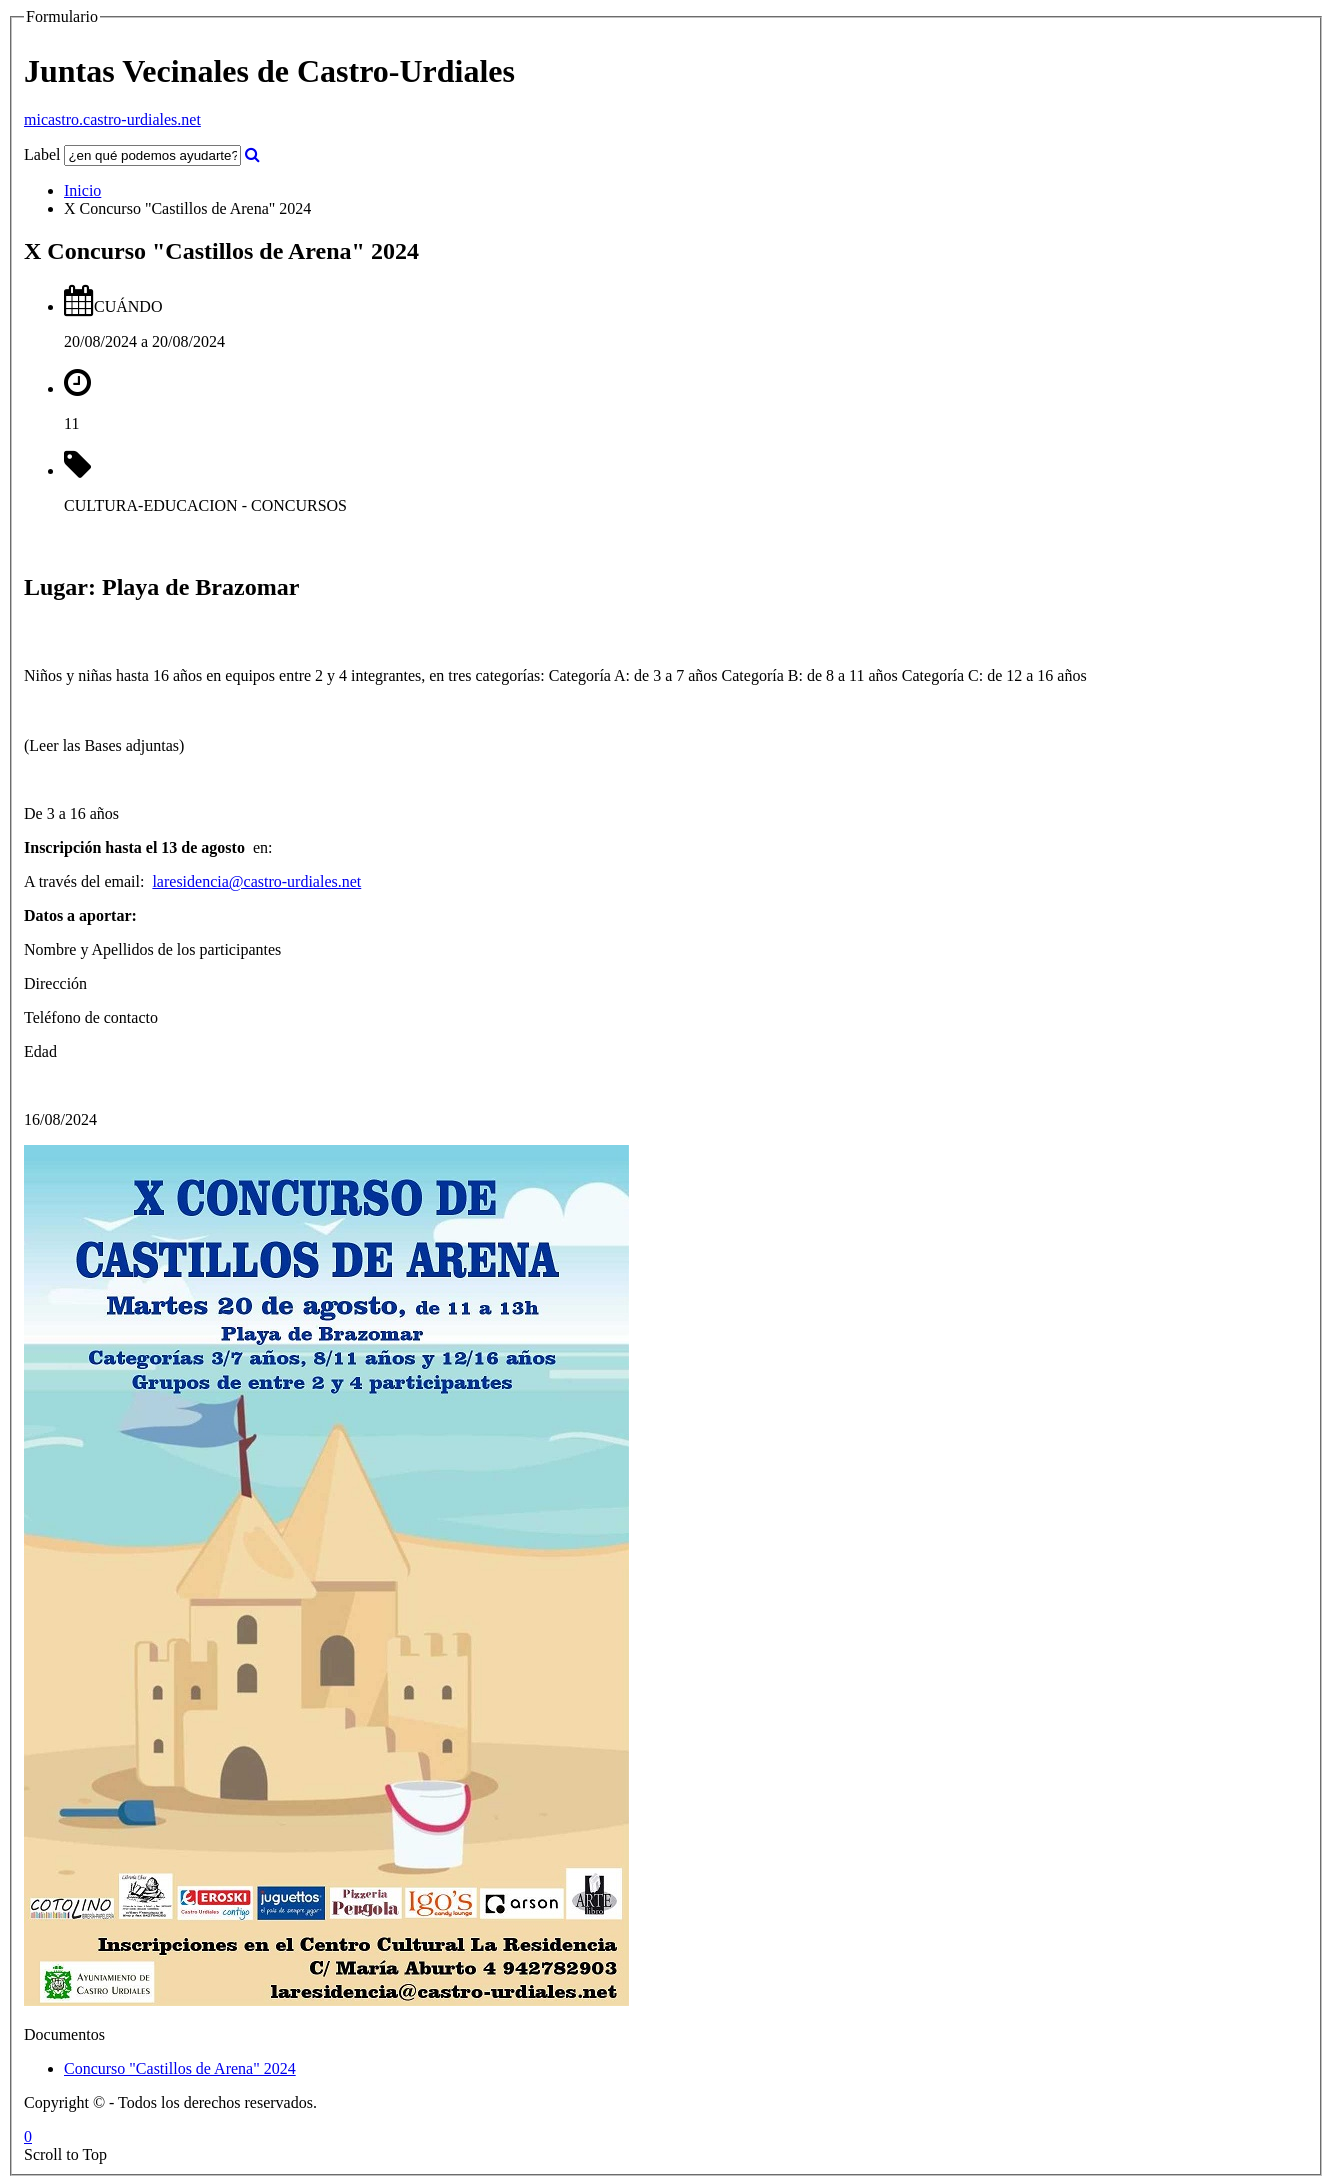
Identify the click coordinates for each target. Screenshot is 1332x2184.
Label (42, 154)
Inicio (82, 190)
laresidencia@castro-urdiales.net (256, 881)
